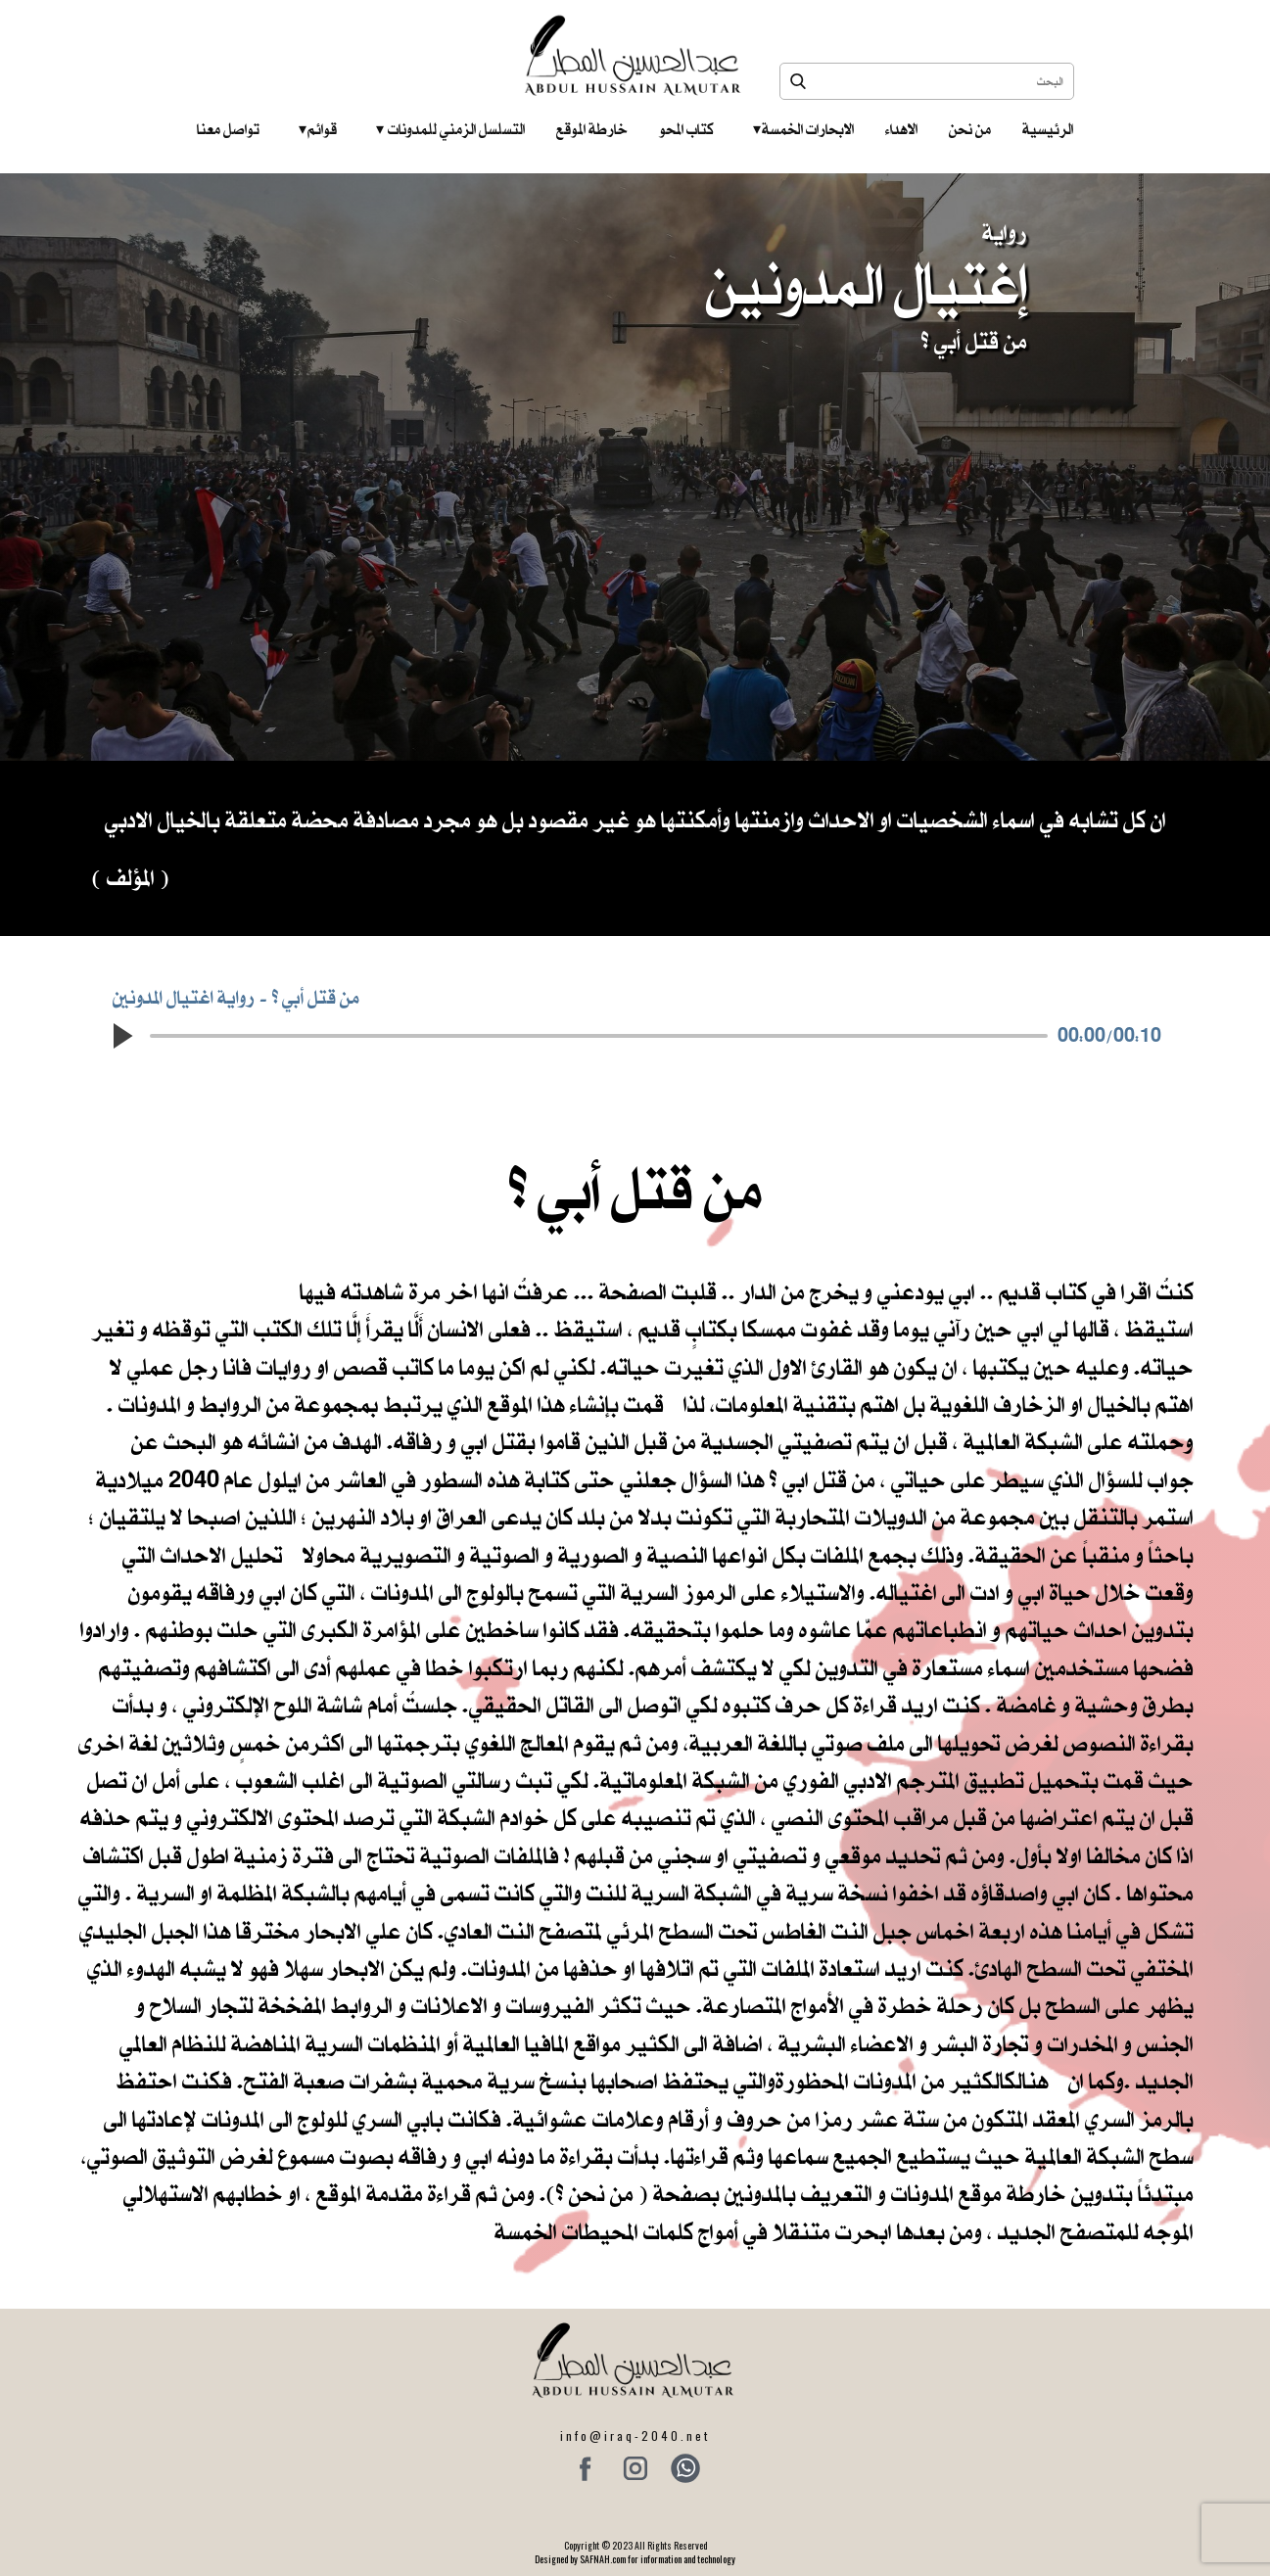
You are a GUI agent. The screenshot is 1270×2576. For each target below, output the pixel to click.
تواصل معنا (228, 129)
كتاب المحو (686, 129)
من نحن (970, 129)
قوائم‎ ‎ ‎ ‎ (318, 129)
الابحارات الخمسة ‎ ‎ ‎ (803, 129)
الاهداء (901, 129)
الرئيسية (1047, 129)
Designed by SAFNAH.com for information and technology (635, 2559)
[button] (122, 1036)
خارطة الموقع (592, 129)
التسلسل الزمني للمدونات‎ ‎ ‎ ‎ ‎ (450, 129)
